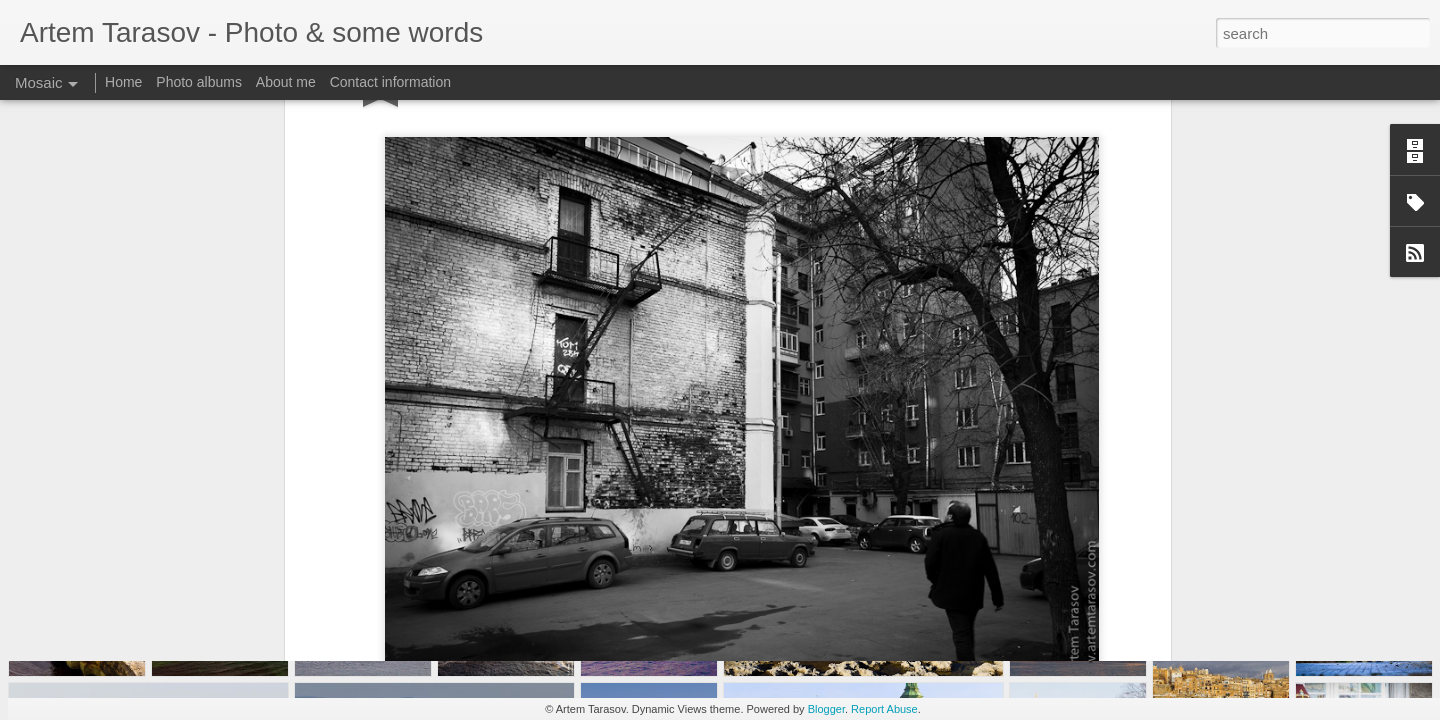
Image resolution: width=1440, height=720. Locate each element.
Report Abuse (884, 709)
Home (123, 82)
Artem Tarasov (809, 536)
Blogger (826, 709)
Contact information (390, 82)
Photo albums (199, 82)
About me (286, 82)
